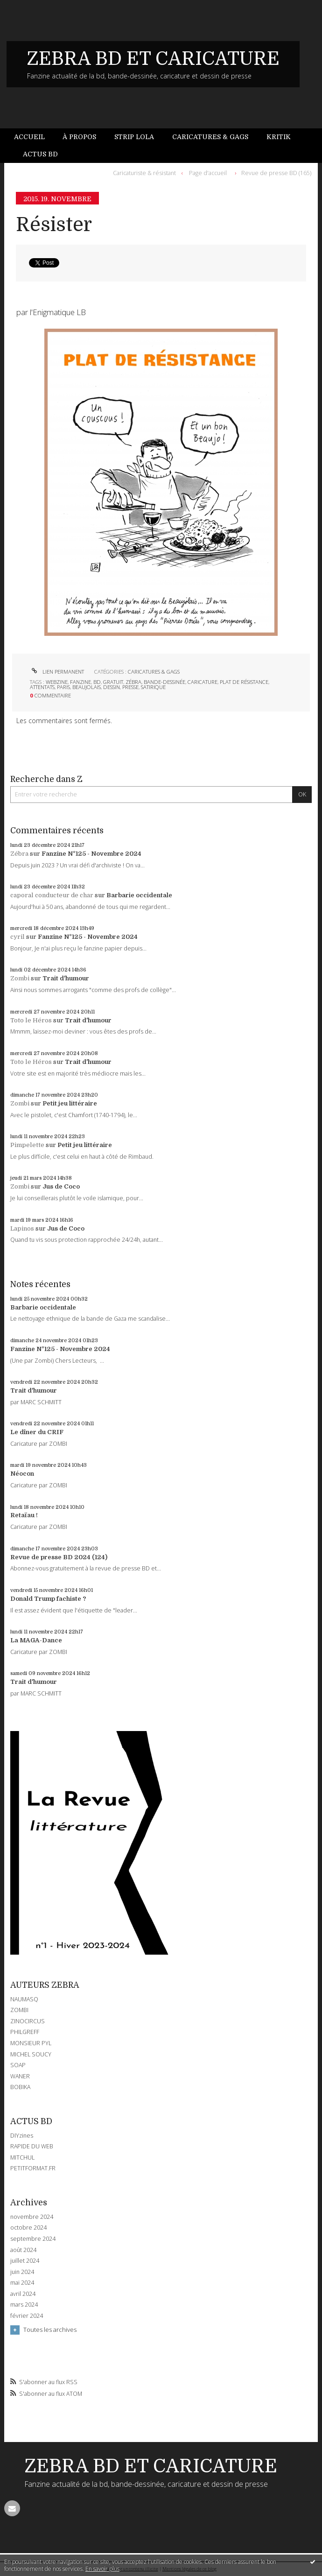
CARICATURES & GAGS (154, 671)
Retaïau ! (24, 1515)
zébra (133, 681)
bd (97, 681)
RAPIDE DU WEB (31, 2146)
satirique (153, 686)
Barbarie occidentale (139, 895)
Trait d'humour (65, 978)
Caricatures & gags (210, 137)
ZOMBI (19, 2010)
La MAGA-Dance (36, 1640)
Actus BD (40, 154)
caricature (202, 681)
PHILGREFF (24, 2032)
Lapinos (22, 1228)
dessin (111, 686)
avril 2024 (22, 2294)
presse (130, 686)
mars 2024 (24, 2305)
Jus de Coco (61, 1186)
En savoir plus (102, 2569)
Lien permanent (57, 671)
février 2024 (26, 2316)
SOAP (18, 2065)
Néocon (22, 1473)
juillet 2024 (24, 2261)
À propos (79, 137)
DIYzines (21, 2136)
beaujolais (86, 686)
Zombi (19, 978)
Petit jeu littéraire (69, 1103)
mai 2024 (22, 2283)
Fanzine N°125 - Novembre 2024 (91, 853)
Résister (54, 225)
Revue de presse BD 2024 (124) (58, 1557)
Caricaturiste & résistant (144, 173)
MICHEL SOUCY (30, 2054)
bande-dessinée (164, 681)
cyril (17, 936)
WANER (20, 2076)
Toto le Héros (31, 1020)
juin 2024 (22, 2272)
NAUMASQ (24, 1999)
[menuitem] (34, 137)
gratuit (113, 681)
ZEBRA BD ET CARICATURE (153, 59)
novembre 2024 (31, 2217)
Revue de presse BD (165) (276, 173)
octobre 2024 (28, 2227)
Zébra (19, 853)
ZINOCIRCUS (27, 2021)
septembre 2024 (33, 2239)
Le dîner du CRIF (36, 1432)
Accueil (29, 137)
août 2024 (23, 2250)
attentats (42, 686)
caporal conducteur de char (51, 895)
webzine (57, 681)
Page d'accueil (208, 173)
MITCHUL (22, 2157)
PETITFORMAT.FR (33, 2168)
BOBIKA (20, 2087)
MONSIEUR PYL (30, 2043)
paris (63, 686)
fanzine (80, 681)
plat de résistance (244, 681)
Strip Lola (134, 137)
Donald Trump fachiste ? (48, 1598)
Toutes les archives (50, 2329)
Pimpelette (27, 1144)
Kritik (278, 137)
